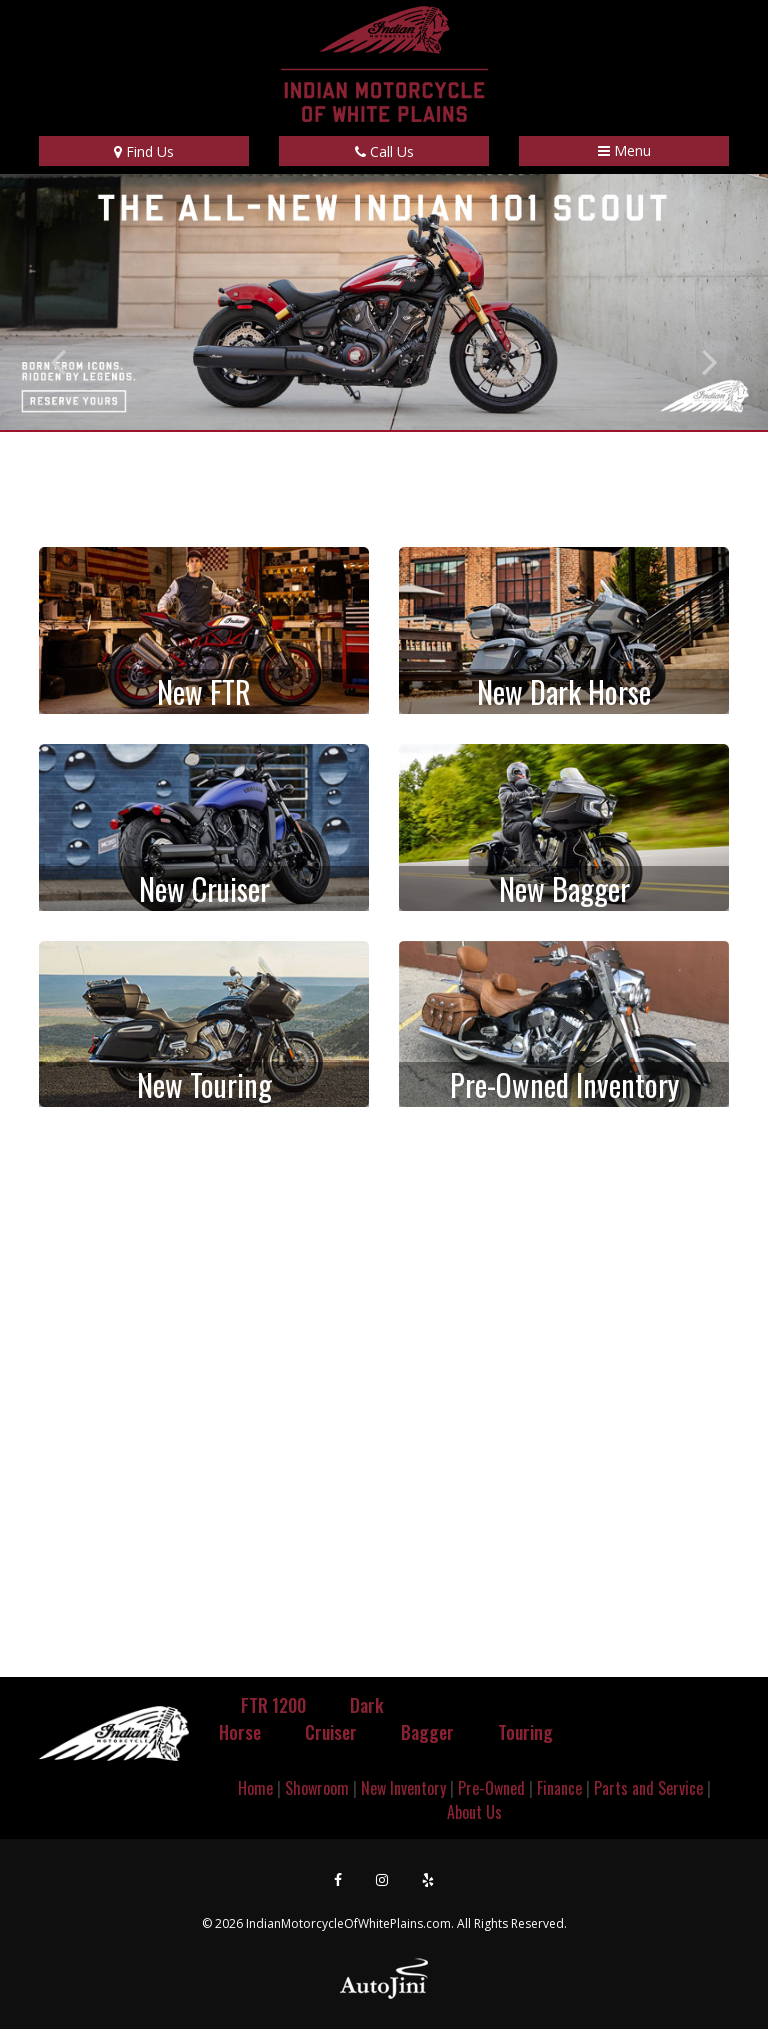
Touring (525, 1732)
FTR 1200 (273, 1705)
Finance (559, 1788)
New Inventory (403, 1788)
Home (255, 1788)
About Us (474, 1812)
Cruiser (331, 1732)
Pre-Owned (491, 1788)
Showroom (317, 1788)
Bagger (427, 1732)
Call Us (384, 151)
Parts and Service (648, 1788)
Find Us (144, 151)
